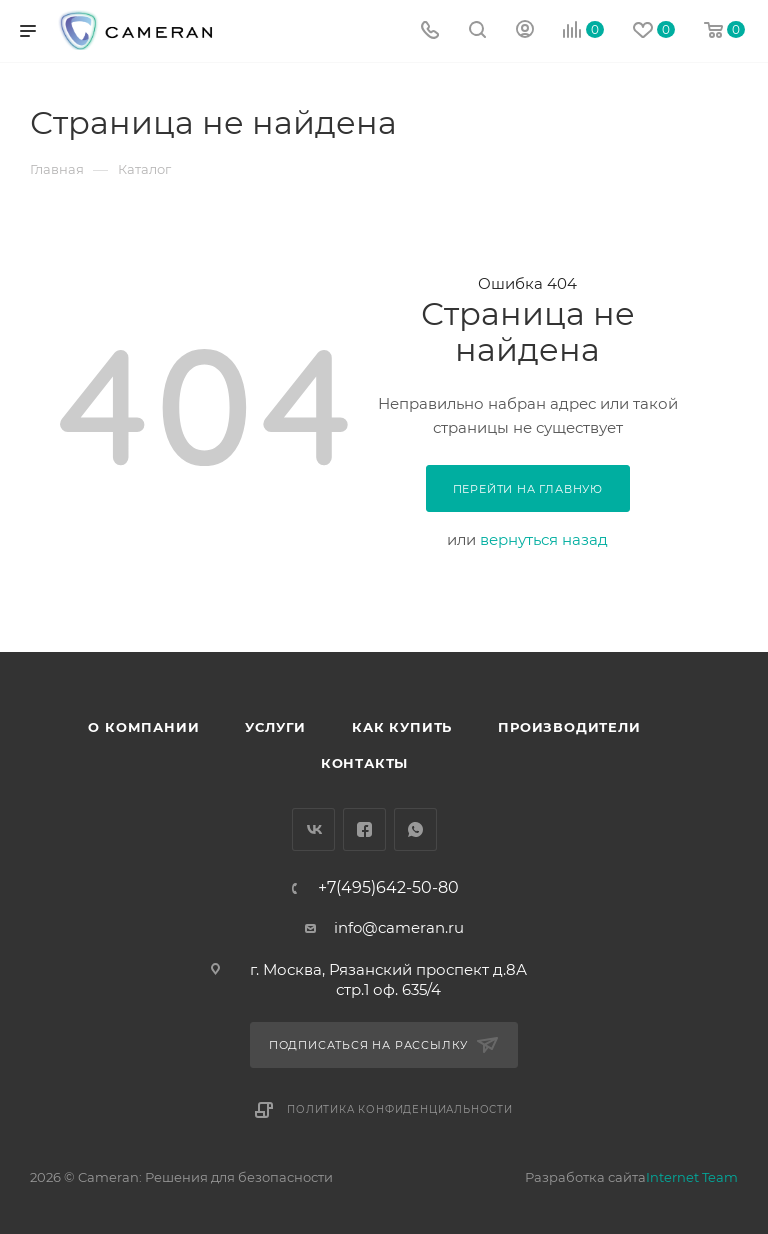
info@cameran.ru (399, 927)
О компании (143, 727)
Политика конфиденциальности (400, 1109)
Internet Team (692, 1177)
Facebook (364, 829)
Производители (569, 727)
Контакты (364, 763)
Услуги (275, 727)
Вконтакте (313, 829)
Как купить (402, 727)
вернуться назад (544, 539)
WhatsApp (415, 829)
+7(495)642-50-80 (388, 888)
